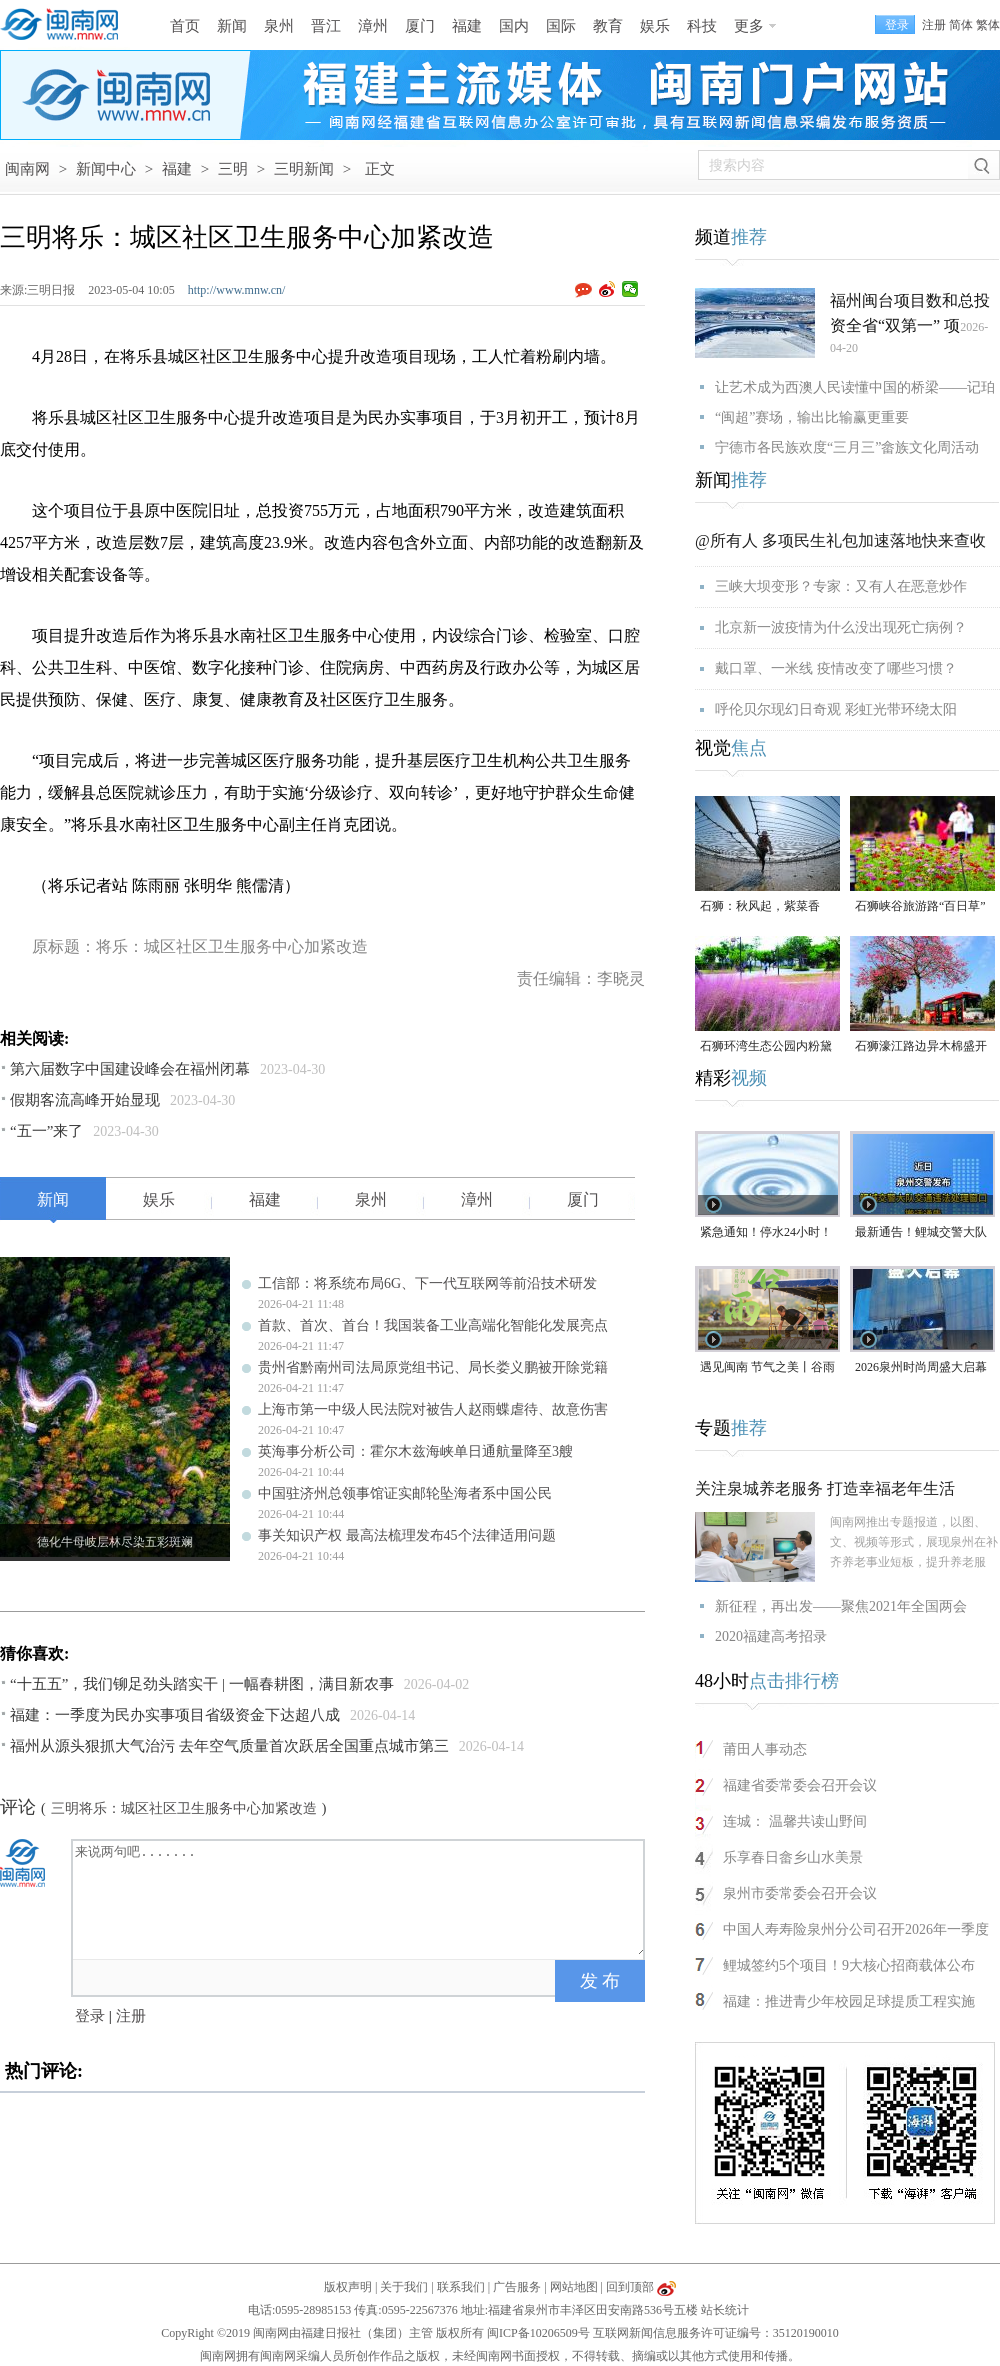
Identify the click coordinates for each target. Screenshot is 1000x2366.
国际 (561, 26)
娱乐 (655, 26)
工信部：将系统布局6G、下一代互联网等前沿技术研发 (427, 1283)
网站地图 (574, 2287)
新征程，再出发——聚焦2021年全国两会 (841, 1606)
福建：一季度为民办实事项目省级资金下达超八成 (175, 1715)
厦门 (420, 26)
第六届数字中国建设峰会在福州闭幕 (130, 1069)
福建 (467, 26)
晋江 (326, 26)
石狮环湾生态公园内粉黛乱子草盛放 (766, 1047)
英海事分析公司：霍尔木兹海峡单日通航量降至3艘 (415, 1451)
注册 (934, 25)
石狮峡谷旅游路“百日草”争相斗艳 (920, 907)
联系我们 (461, 2287)
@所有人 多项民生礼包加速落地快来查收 (840, 540)
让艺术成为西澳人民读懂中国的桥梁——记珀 (855, 387)
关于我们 (404, 2287)
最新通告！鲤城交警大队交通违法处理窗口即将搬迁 (921, 1233)
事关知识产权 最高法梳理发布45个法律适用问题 (407, 1535)
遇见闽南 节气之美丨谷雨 (767, 1367)
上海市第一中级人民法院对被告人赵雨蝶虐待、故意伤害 (433, 1409)
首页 (185, 26)
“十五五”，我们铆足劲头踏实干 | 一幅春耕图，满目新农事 (202, 1684)
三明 (233, 169)
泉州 (279, 26)
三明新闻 (304, 169)
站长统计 (725, 2310)
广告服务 (517, 2287)
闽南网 (27, 169)
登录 (90, 2016)
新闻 (232, 26)
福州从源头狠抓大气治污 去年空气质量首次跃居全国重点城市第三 (229, 1746)
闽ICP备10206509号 (538, 2333)
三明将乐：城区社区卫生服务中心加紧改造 (184, 1808)
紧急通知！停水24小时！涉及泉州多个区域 (766, 1233)
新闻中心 (106, 169)
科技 (702, 26)
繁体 (988, 25)
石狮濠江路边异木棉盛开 (921, 1046)
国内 (514, 26)
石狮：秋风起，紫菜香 (760, 906)
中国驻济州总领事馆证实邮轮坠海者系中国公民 (405, 1493)
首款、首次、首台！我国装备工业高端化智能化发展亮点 (433, 1325)
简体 (961, 25)
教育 (608, 26)
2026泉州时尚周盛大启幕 (921, 1367)
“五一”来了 (46, 1131)
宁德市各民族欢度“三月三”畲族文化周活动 (847, 447)
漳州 (373, 26)
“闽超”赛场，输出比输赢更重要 (812, 417)
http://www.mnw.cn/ (237, 290)
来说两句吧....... (360, 1898)
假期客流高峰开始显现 (85, 1100)
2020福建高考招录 (771, 1636)
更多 (749, 26)
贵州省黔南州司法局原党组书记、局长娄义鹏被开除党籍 (433, 1367)
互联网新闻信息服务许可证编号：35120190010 (716, 2333)
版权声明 (348, 2287)
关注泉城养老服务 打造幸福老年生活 (825, 1488)
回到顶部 (630, 2287)
